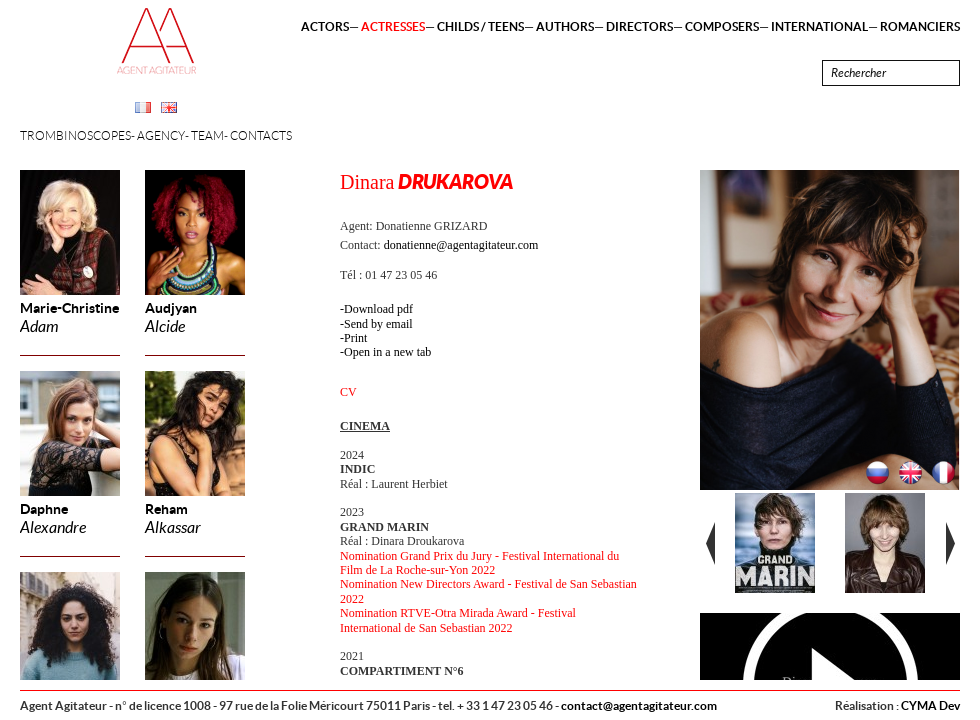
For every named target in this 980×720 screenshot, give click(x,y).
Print (355, 338)
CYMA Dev (930, 705)
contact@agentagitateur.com (639, 705)
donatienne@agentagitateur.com (461, 245)
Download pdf (378, 309)
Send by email (378, 324)
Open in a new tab (387, 352)
